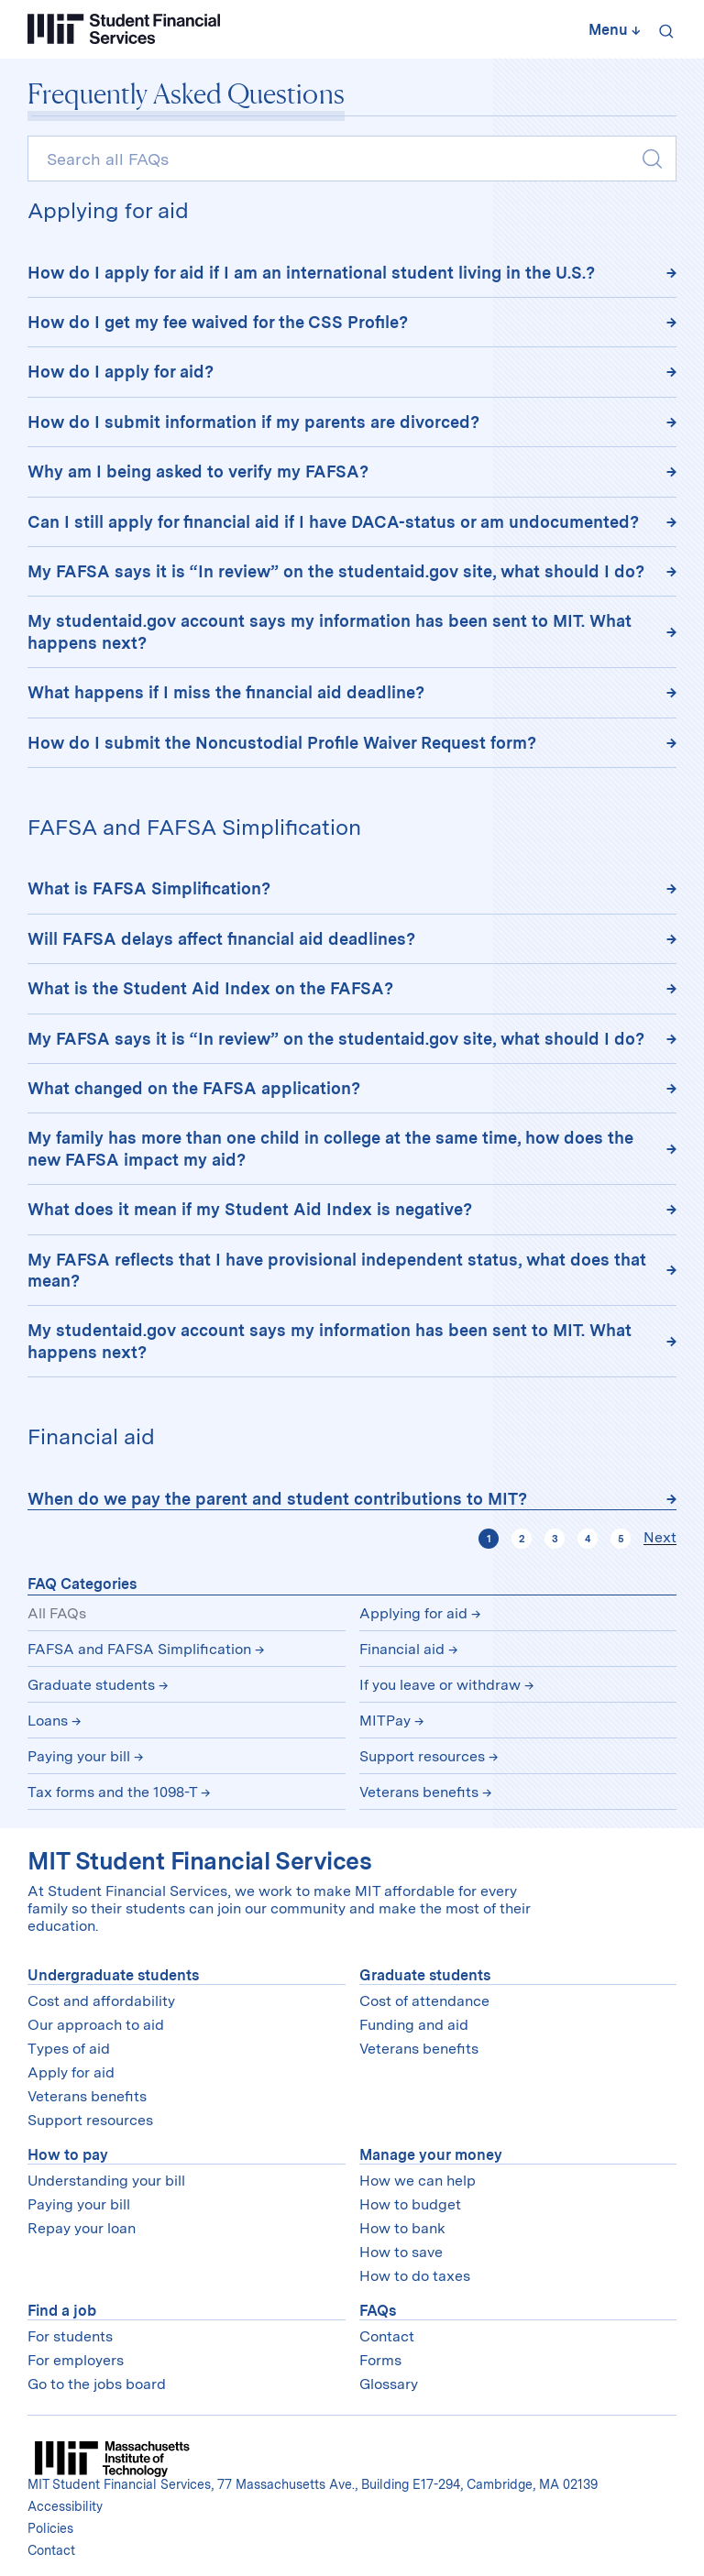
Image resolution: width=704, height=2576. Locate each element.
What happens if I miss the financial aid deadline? (226, 692)
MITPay (385, 1720)
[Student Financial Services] (124, 29)
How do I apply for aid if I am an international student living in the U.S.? (311, 272)
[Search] (662, 29)
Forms (380, 2360)
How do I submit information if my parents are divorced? (253, 422)
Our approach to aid (96, 2024)
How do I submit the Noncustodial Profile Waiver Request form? (282, 742)
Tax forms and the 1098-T (112, 1792)
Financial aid (402, 1649)
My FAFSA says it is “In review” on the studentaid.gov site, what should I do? (338, 571)
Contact (386, 2336)
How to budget (410, 2204)
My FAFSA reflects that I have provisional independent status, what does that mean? (337, 1270)
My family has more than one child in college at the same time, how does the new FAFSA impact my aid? (330, 1148)
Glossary (388, 2384)
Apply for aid (71, 2072)
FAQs (377, 2310)
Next (660, 1537)
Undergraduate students (113, 1975)
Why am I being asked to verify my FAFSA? (198, 471)
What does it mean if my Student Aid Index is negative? (250, 1209)
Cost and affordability (101, 2001)
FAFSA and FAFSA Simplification (139, 1649)
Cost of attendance (424, 2001)
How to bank (402, 2228)
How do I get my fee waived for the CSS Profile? (218, 322)
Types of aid (69, 2048)
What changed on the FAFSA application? (194, 1088)
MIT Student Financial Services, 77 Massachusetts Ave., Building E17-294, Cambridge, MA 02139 (313, 2484)
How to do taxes (414, 2276)
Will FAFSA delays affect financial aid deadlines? (221, 938)
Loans (48, 1720)
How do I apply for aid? (121, 371)
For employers (76, 2360)
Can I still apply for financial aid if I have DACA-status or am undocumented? (333, 522)
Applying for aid (413, 1613)
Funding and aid (413, 2024)
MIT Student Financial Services (199, 1861)
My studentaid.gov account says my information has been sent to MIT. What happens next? (330, 631)
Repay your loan (82, 2228)
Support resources (422, 1756)
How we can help (417, 2180)
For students (70, 2336)
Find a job (62, 2310)
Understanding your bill (106, 2180)
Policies (50, 2528)
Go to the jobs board (97, 2384)
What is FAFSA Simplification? (149, 888)
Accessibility (65, 2506)
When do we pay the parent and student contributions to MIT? (277, 1498)
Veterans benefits (418, 1792)
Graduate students (91, 1685)
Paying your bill (79, 1756)
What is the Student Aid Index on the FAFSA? (210, 988)
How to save (401, 2252)
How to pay (68, 2155)
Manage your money (430, 2155)
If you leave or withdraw (440, 1685)
